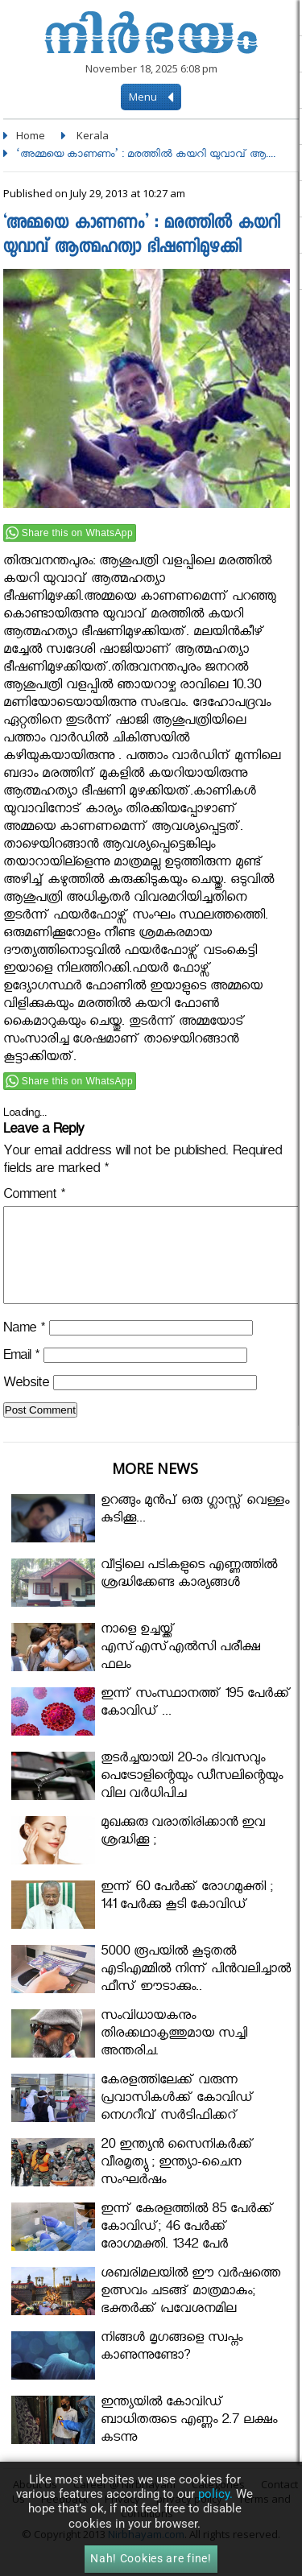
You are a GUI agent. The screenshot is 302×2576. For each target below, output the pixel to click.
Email (21, 1377)
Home (30, 135)
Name (24, 1349)
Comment (34, 1196)
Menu (151, 97)
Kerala (93, 135)
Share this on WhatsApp (77, 533)
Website (26, 1404)
